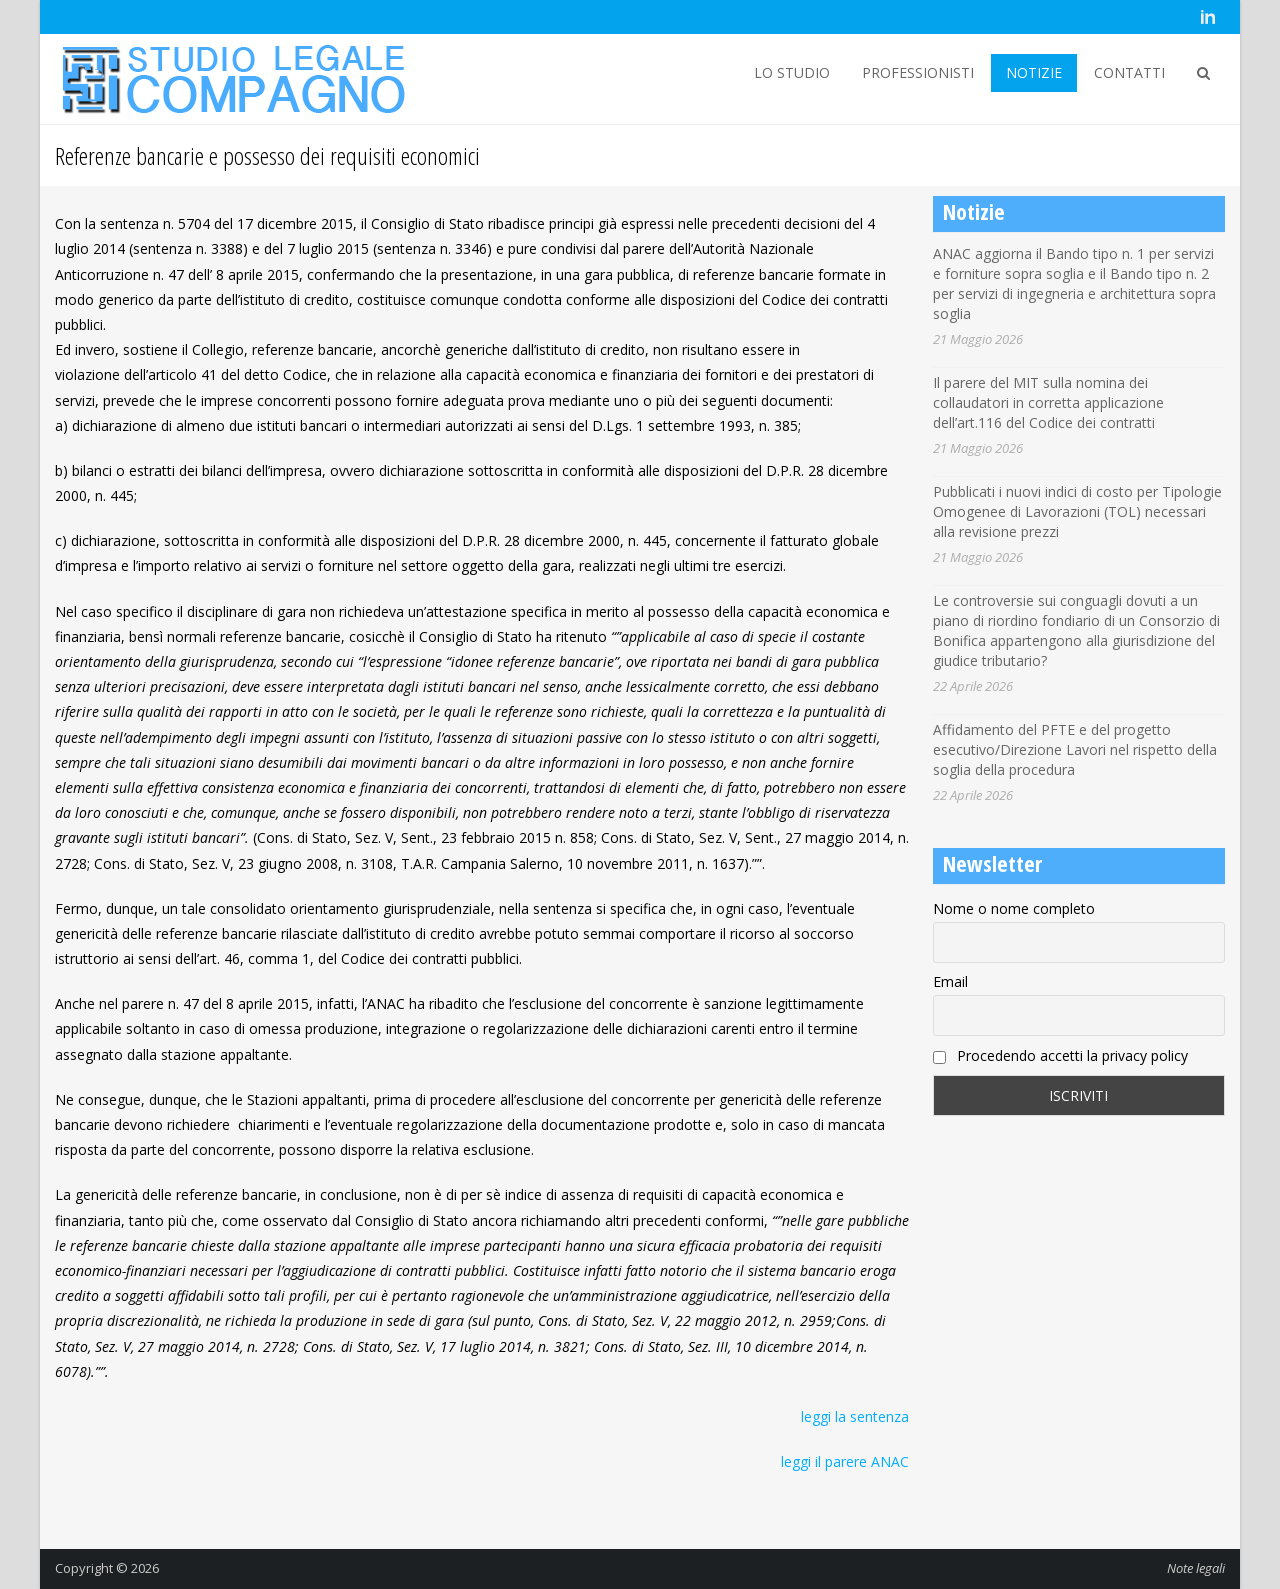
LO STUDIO (792, 72)
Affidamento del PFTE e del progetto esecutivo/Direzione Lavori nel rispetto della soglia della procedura (1075, 749)
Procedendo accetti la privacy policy (1060, 1055)
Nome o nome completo (1014, 908)
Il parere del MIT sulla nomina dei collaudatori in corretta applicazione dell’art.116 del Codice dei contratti (1048, 402)
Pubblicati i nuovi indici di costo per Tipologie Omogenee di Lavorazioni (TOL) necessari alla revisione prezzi (1077, 511)
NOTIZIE (1034, 72)
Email (950, 981)
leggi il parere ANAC (845, 1461)
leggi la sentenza (855, 1416)
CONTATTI (1129, 72)
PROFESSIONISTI (918, 72)
